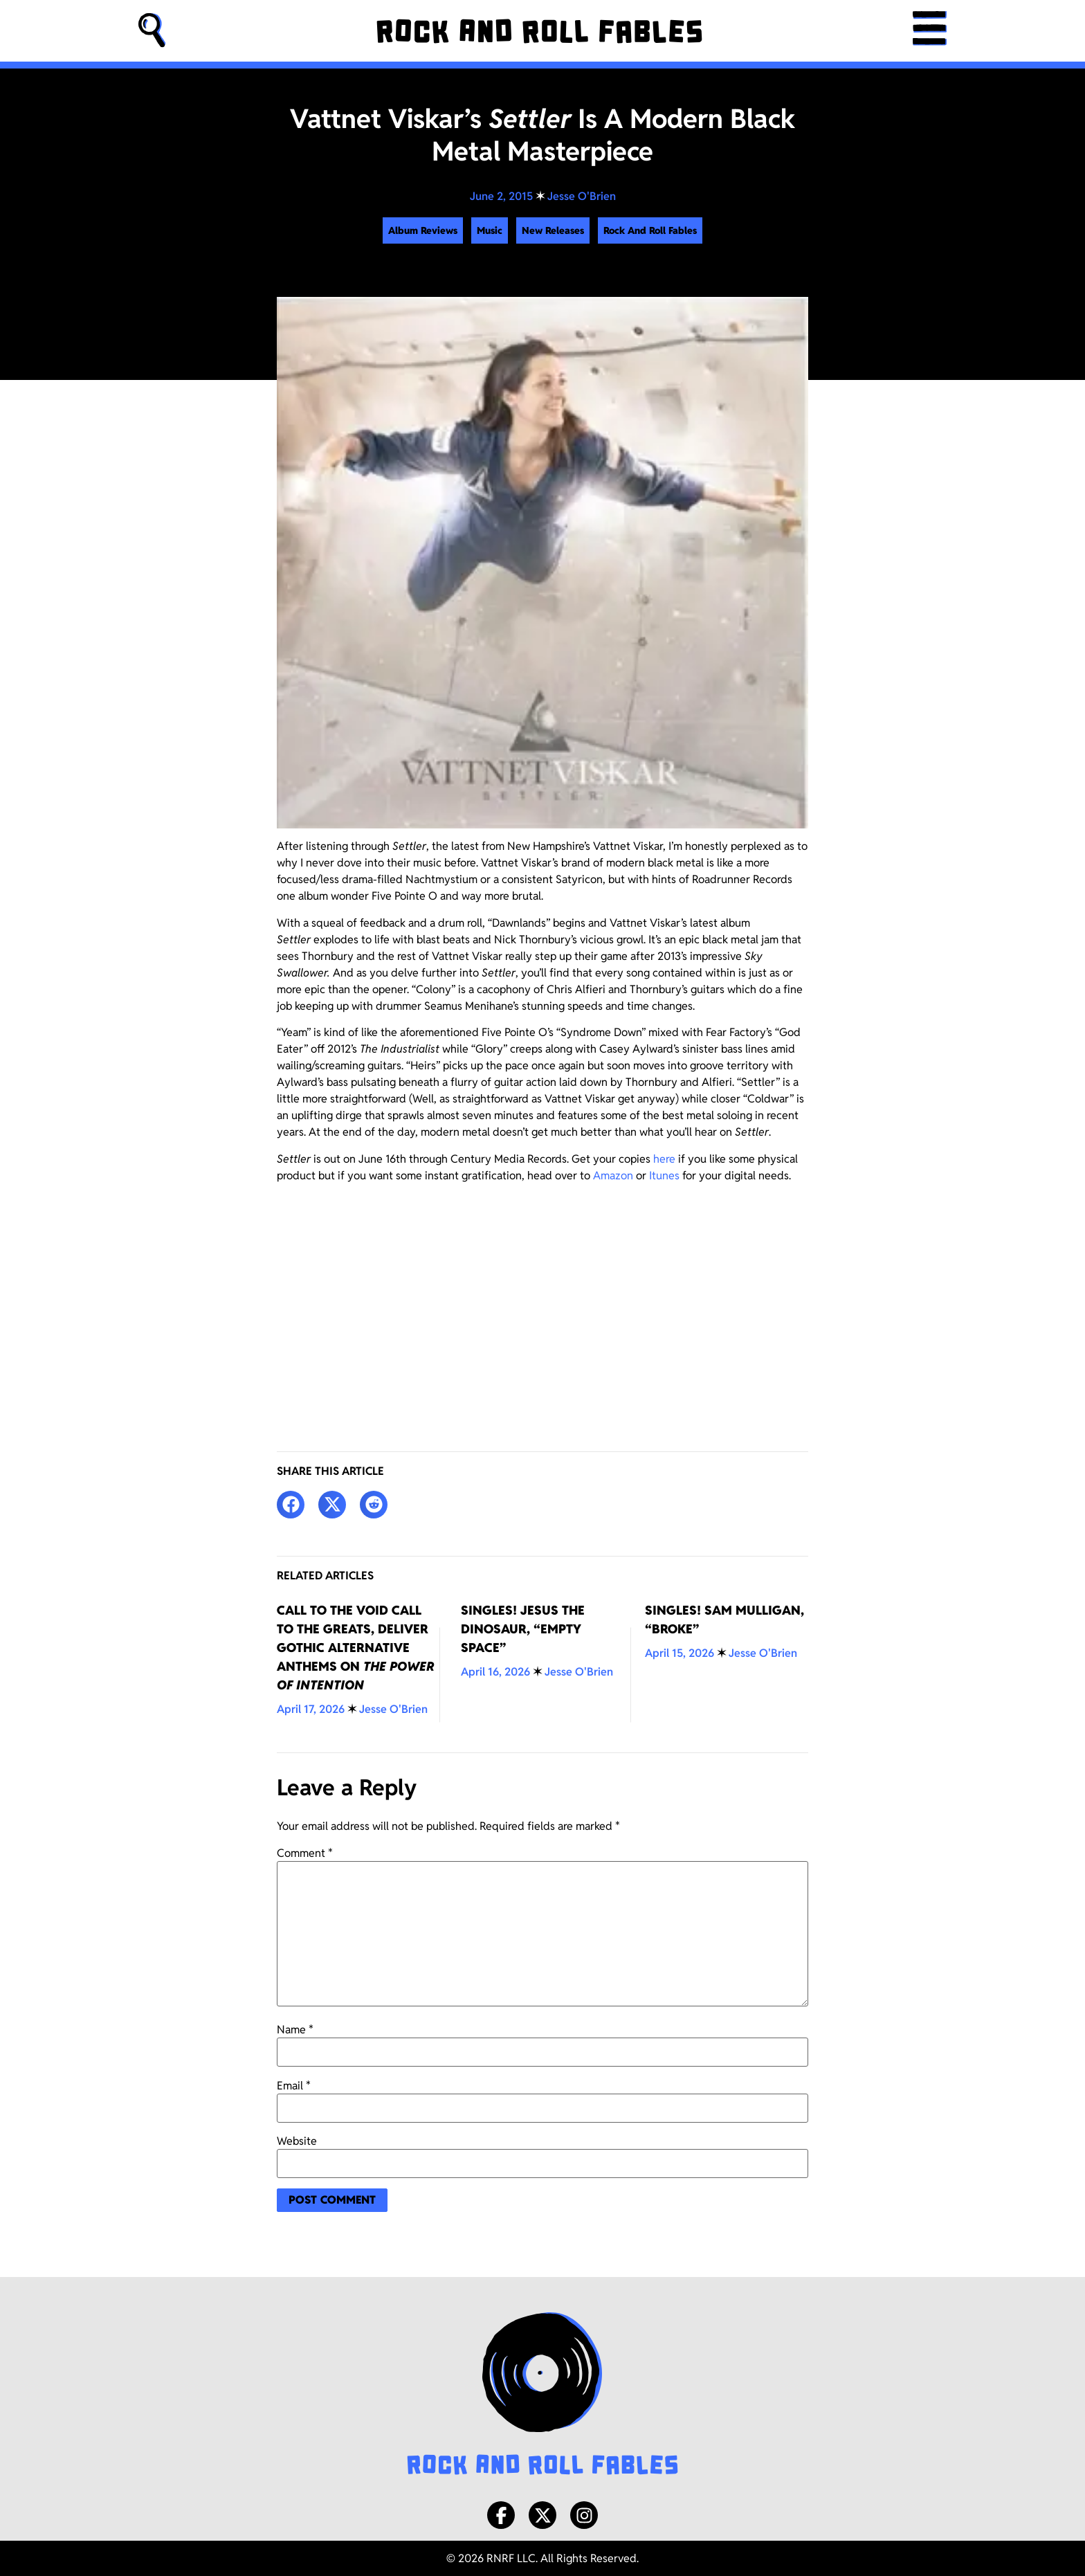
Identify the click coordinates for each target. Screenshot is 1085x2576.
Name (295, 2029)
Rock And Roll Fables (650, 230)
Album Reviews (422, 230)
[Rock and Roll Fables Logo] (542, 2395)
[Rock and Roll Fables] (538, 31)
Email (294, 2086)
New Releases (553, 230)
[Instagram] (584, 2515)
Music (489, 230)
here (664, 1159)
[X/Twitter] (542, 2515)
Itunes (664, 1175)
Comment (305, 1853)
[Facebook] (501, 2515)
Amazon (613, 1175)
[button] (152, 30)
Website (297, 2141)
